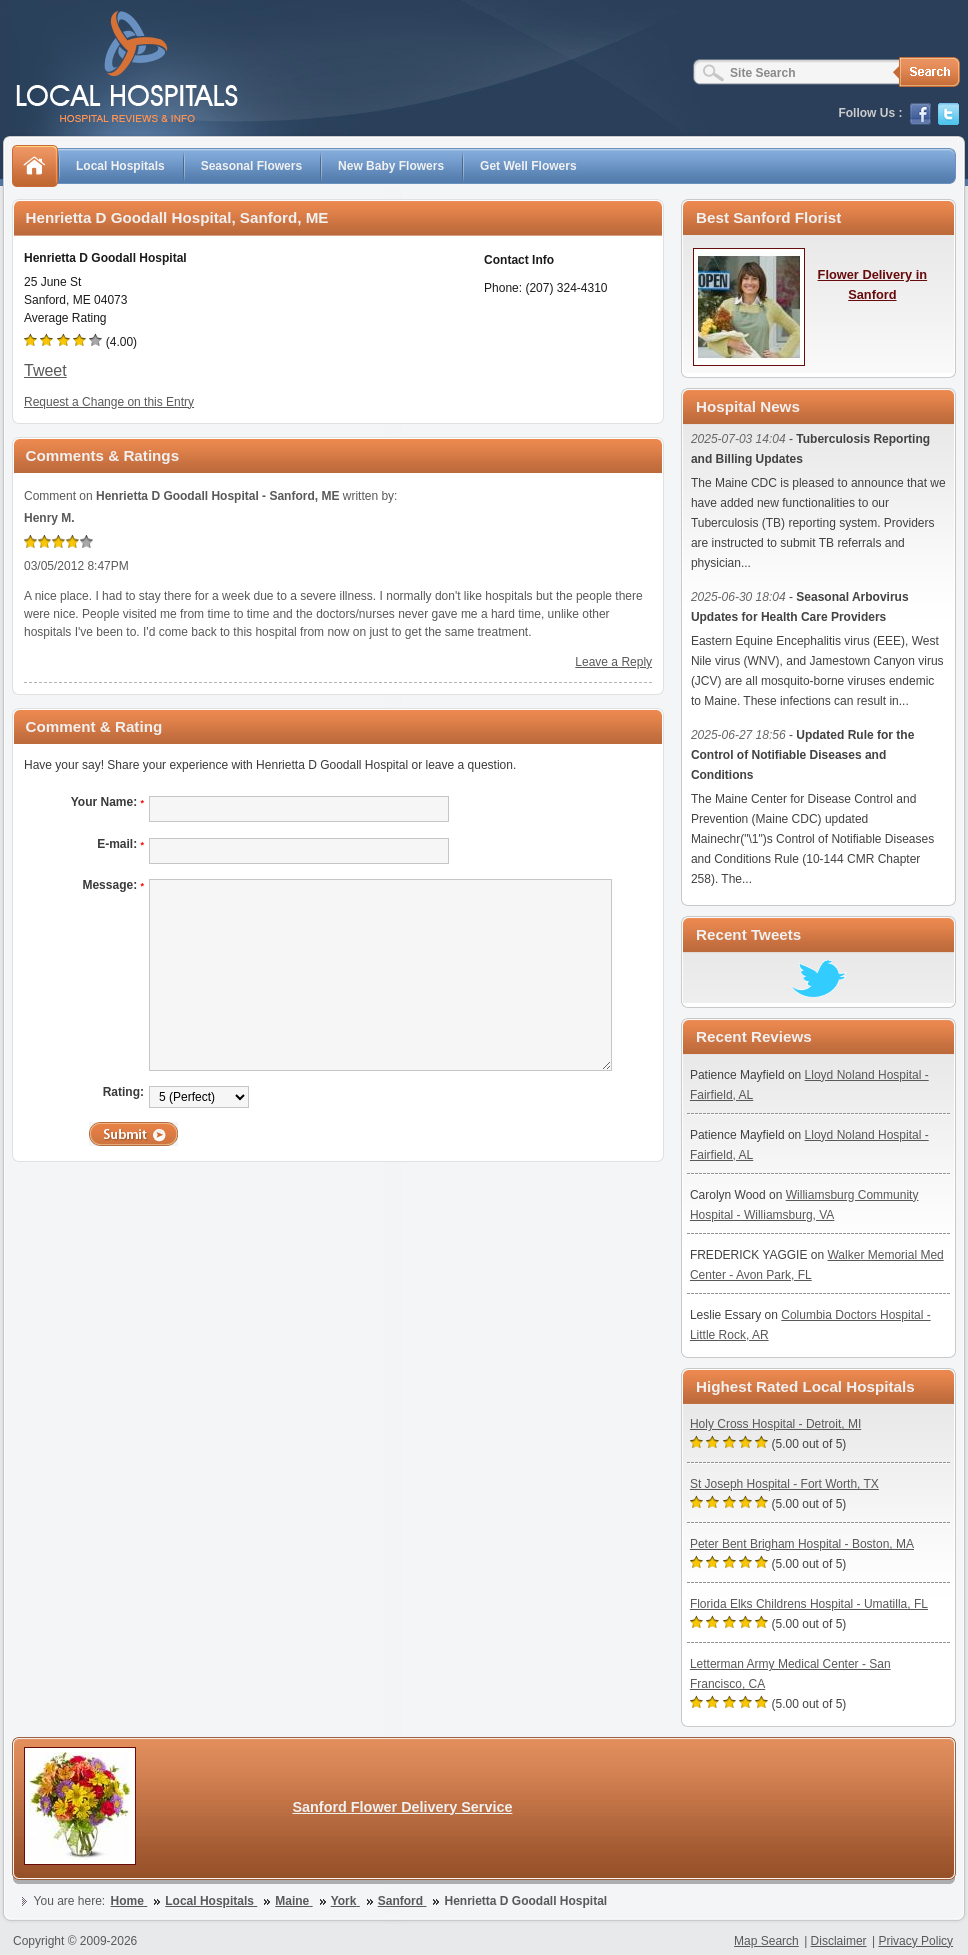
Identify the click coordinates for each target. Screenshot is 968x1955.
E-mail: (120, 844)
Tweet (45, 370)
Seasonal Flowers (251, 166)
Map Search (766, 1941)
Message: (113, 885)
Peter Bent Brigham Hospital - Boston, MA (802, 1544)
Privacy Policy (915, 1941)
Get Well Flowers (528, 166)
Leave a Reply (613, 662)
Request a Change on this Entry (109, 402)
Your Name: (107, 802)
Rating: (123, 1092)
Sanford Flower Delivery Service (402, 1807)
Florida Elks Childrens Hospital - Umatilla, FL (809, 1604)
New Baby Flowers (391, 166)
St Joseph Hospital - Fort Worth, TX (784, 1484)
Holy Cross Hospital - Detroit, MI (775, 1424)
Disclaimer (839, 1941)
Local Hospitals (120, 166)
